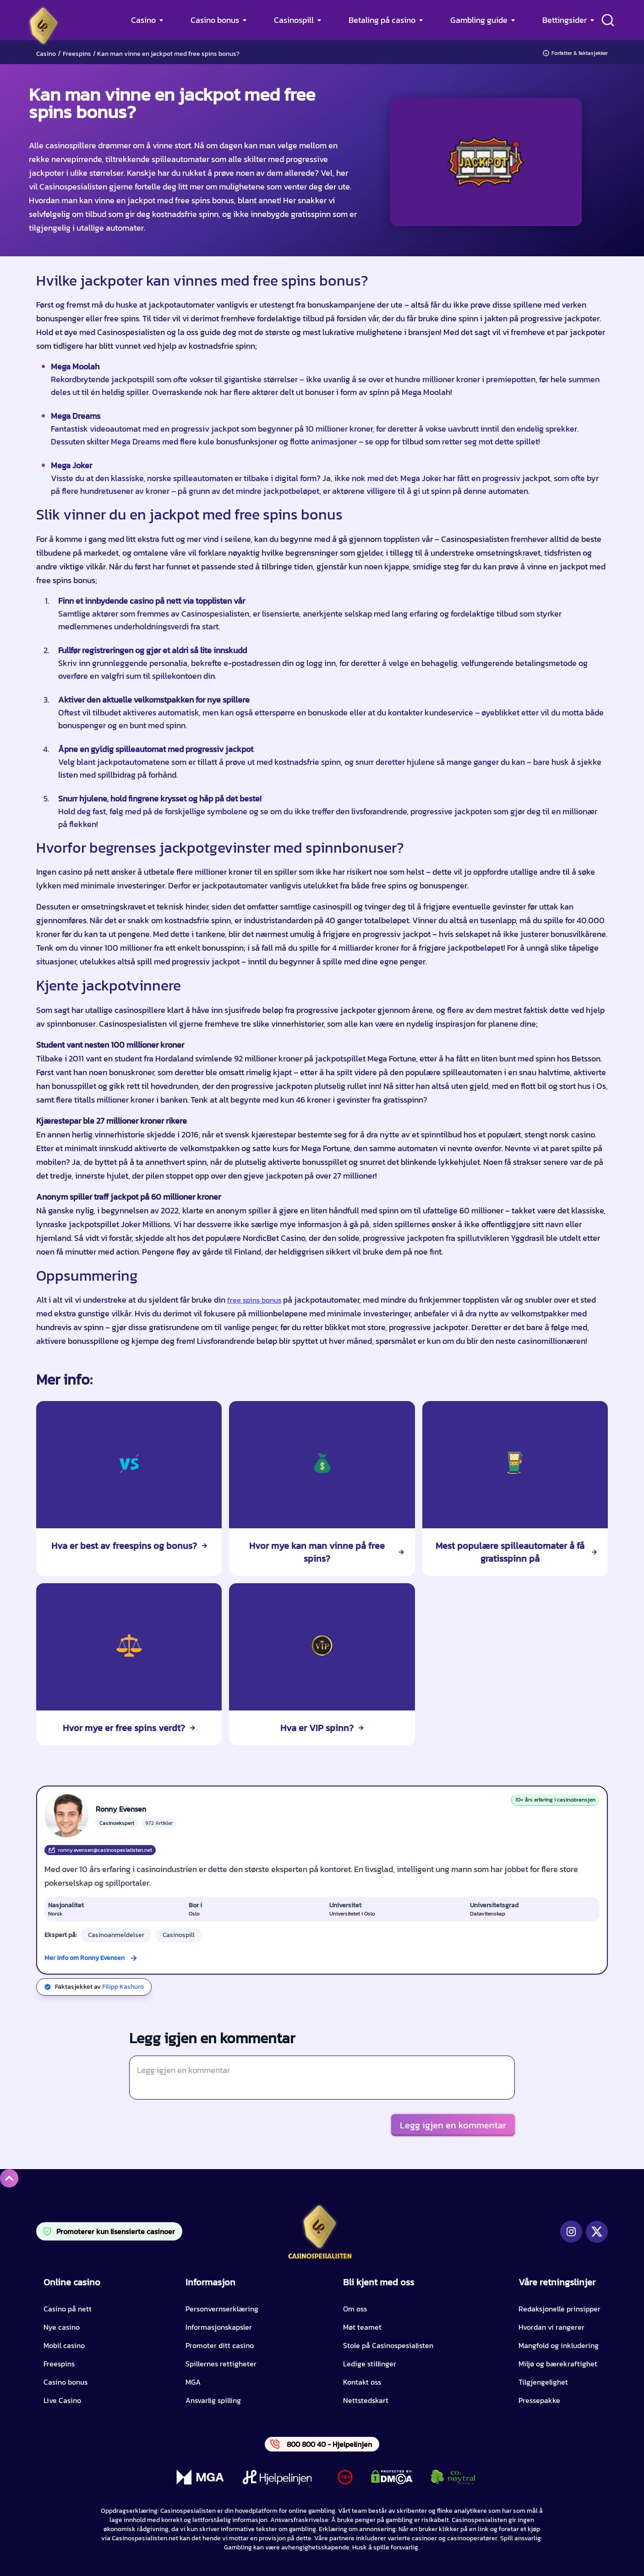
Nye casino (62, 2327)
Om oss (355, 2308)
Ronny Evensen (121, 1808)
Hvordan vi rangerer (551, 2327)
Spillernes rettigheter (221, 2363)
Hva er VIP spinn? (322, 1727)
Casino (143, 20)
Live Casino (62, 2400)
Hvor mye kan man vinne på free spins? (326, 1552)
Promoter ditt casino (220, 2345)
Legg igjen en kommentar (453, 2125)
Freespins (77, 54)
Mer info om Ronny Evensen (84, 1958)
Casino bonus (215, 20)
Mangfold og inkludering (558, 2345)
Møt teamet (362, 2327)
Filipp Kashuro (123, 1987)
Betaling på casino (382, 20)
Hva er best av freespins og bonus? (129, 1545)
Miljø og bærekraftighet (557, 2363)
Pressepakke (539, 2400)
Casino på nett (68, 2308)
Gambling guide (479, 20)
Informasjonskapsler (219, 2327)
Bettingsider (564, 20)
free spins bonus (254, 1299)
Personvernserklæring (222, 2308)
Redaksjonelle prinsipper (559, 2308)
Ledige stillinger (369, 2363)
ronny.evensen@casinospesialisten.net (100, 1850)
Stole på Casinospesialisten (388, 2345)
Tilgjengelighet (543, 2381)
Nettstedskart (365, 2400)
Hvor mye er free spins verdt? (129, 1727)
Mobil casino (64, 2345)
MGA (193, 2381)
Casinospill (294, 20)
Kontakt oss (362, 2381)
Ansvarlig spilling (213, 2400)
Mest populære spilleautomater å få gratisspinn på (516, 1552)
